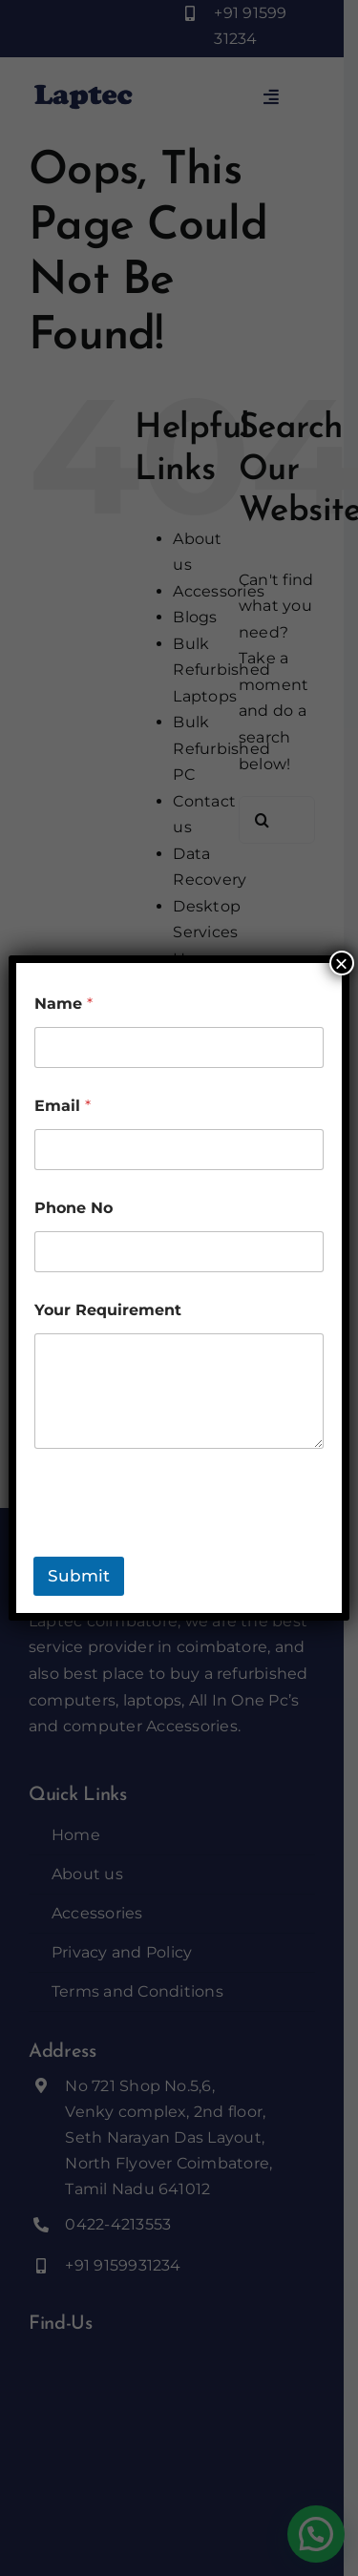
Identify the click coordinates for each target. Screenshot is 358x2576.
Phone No (73, 1208)
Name (63, 1004)
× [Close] (341, 963)
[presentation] (178, 1544)
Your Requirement (107, 1310)
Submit (79, 1575)
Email (62, 1106)
